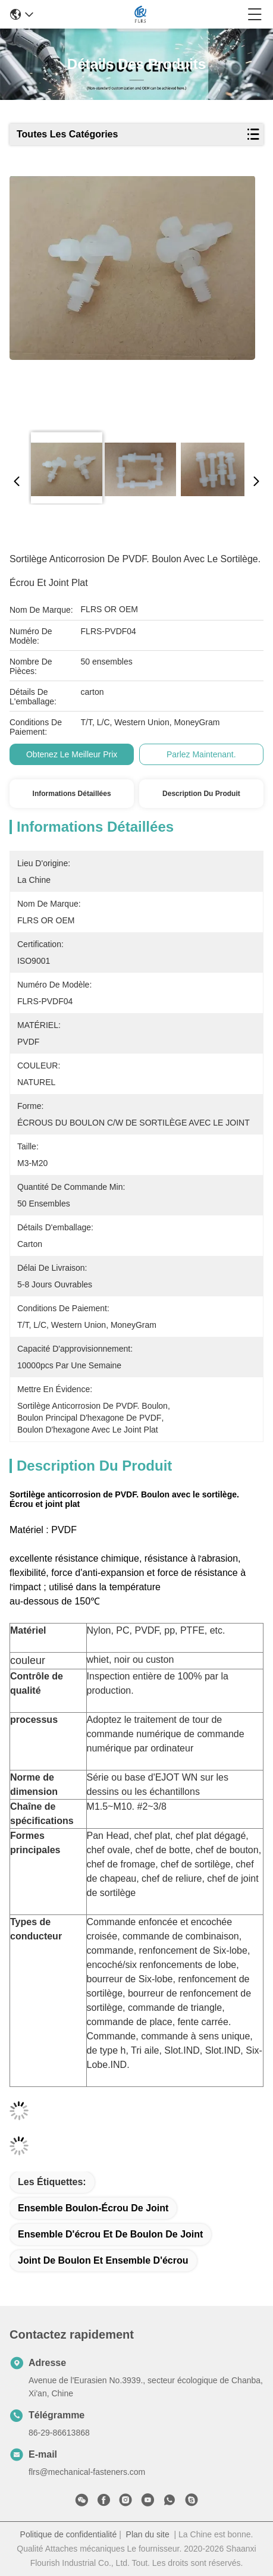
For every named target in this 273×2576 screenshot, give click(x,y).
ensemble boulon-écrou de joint (93, 2208)
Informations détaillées (72, 793)
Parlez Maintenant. (201, 754)
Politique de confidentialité (68, 2534)
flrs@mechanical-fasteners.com (87, 2472)
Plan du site (148, 2534)
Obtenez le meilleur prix (71, 754)
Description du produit (201, 793)
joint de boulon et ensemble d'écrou (103, 2260)
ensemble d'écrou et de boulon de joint (110, 2234)
